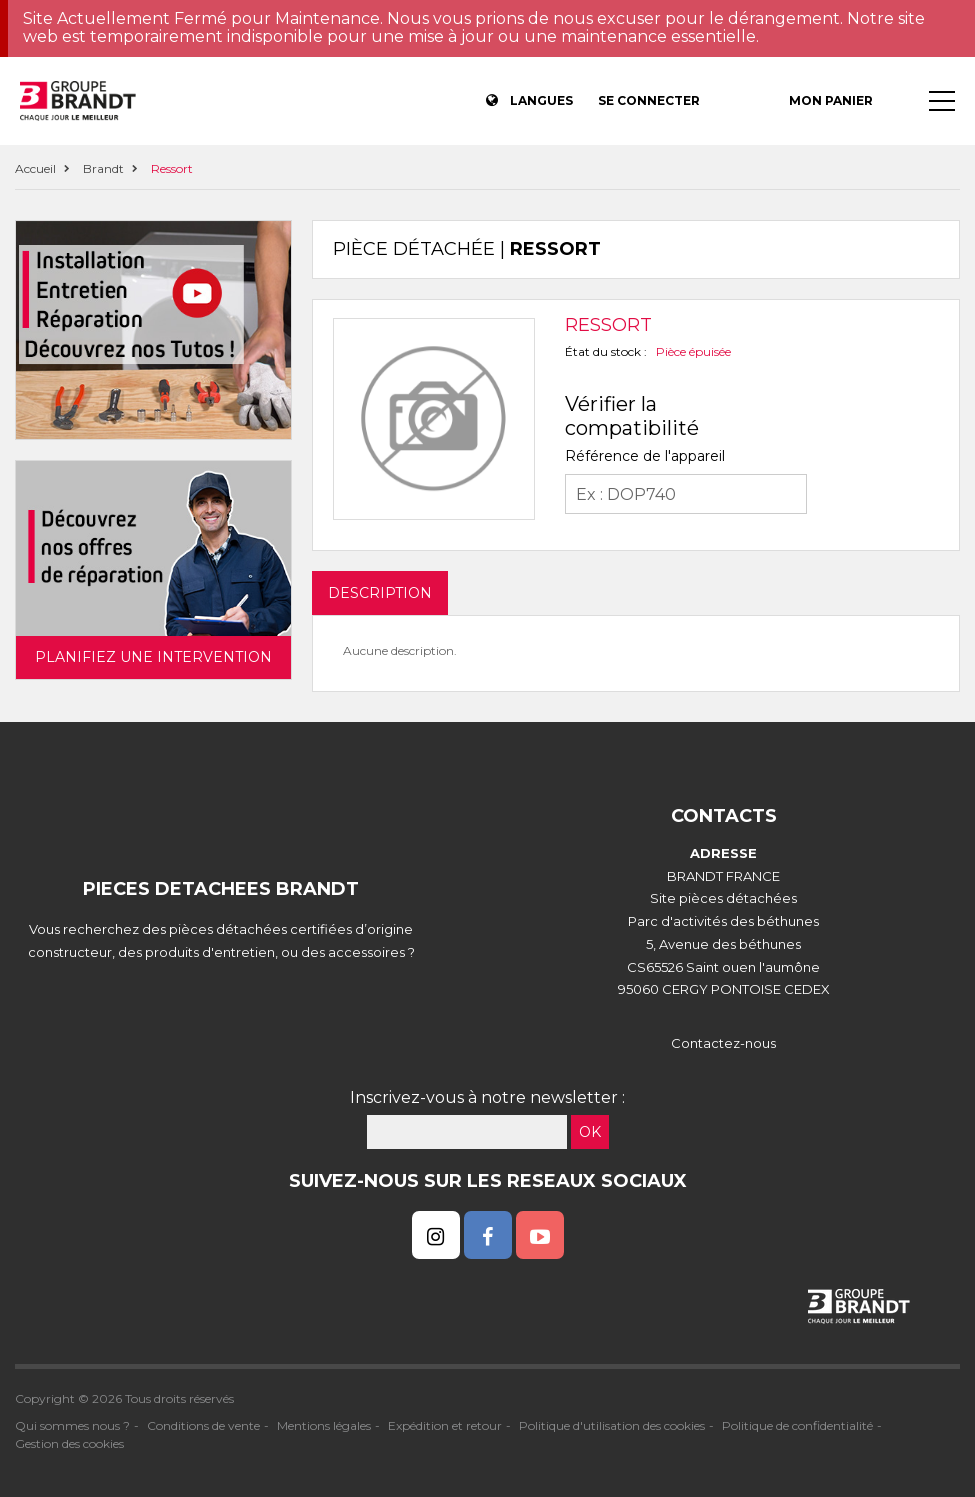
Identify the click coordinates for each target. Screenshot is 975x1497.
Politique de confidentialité (797, 1425)
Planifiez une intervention (153, 657)
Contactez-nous (723, 1043)
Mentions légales (324, 1425)
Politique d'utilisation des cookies (612, 1425)
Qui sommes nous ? (72, 1425)
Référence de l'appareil (645, 456)
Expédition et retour (445, 1425)
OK (590, 1132)
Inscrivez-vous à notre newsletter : (487, 1097)
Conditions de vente (203, 1425)
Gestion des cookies (69, 1443)
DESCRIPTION (380, 593)
